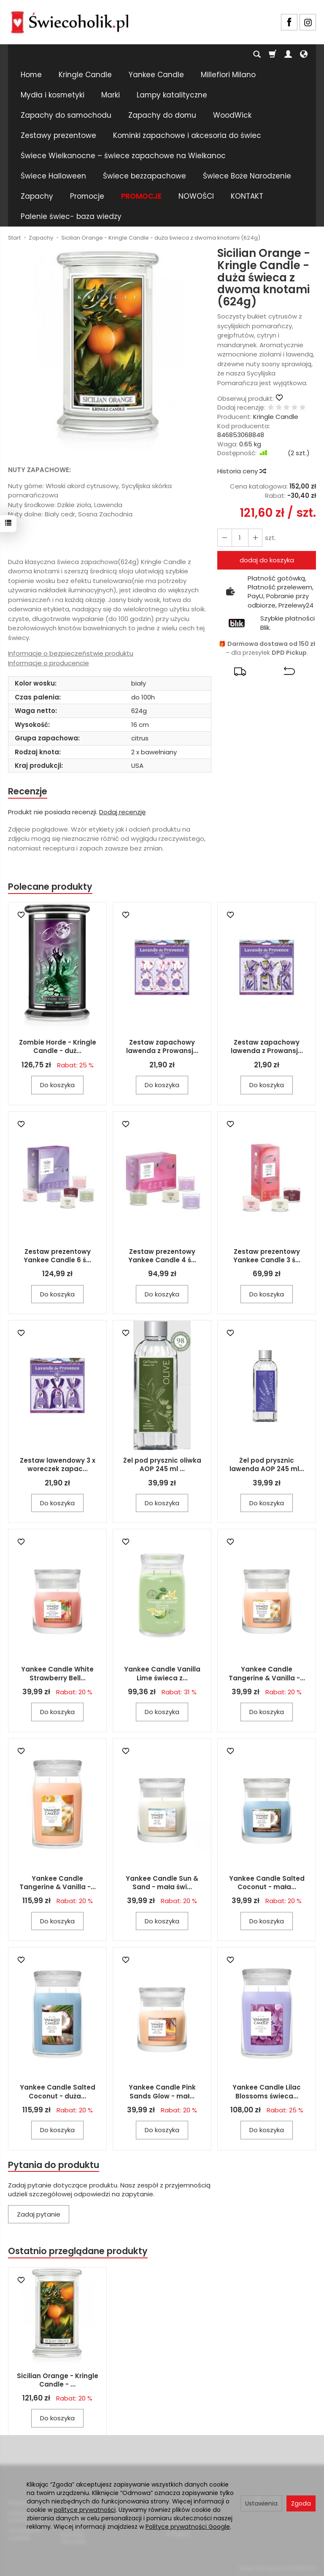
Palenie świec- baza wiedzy (71, 216)
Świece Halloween (53, 176)
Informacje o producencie (48, 663)
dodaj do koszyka (267, 560)
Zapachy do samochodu (66, 115)
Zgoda (301, 2503)
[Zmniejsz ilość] (255, 538)
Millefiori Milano (228, 75)
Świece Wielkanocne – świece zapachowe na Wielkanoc (123, 156)
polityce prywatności (85, 2510)
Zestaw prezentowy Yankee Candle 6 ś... (57, 1255)
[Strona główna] (69, 21)
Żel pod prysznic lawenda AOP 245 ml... (267, 1465)
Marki (110, 95)
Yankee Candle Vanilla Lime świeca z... (162, 1673)
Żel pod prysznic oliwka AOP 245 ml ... (162, 1465)
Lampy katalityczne (172, 95)
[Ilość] (239, 538)
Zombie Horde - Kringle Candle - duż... (57, 1047)
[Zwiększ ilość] (224, 538)
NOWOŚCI (196, 196)
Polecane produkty (50, 887)
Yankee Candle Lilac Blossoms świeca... (266, 2092)
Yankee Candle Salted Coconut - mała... (267, 1882)
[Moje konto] (288, 54)
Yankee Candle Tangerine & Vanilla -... (267, 1673)
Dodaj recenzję (122, 811)
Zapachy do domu (162, 115)
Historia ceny (241, 471)
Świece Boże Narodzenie (247, 176)
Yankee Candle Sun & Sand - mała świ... (162, 1882)
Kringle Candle (85, 75)
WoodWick (232, 115)
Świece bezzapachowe (144, 176)
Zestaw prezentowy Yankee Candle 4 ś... (162, 1255)
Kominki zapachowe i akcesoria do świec (187, 135)
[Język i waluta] (304, 54)
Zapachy (37, 196)
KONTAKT (247, 196)
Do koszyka (57, 1085)
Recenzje (28, 791)
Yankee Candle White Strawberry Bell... (57, 1673)
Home (31, 75)
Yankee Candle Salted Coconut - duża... (57, 2092)
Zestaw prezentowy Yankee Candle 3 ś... (266, 1255)
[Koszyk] (273, 54)
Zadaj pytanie (38, 2214)
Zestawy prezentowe (58, 135)
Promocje (87, 196)
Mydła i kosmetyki (52, 95)
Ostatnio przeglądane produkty (78, 2251)
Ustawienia (261, 2503)
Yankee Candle (156, 75)
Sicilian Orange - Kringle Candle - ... (57, 2380)
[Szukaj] (257, 54)
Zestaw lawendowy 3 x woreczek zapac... (57, 1465)
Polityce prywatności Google (188, 2526)
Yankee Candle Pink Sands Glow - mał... (162, 2092)
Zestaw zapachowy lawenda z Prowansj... (162, 1047)
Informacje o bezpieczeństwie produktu (70, 653)
